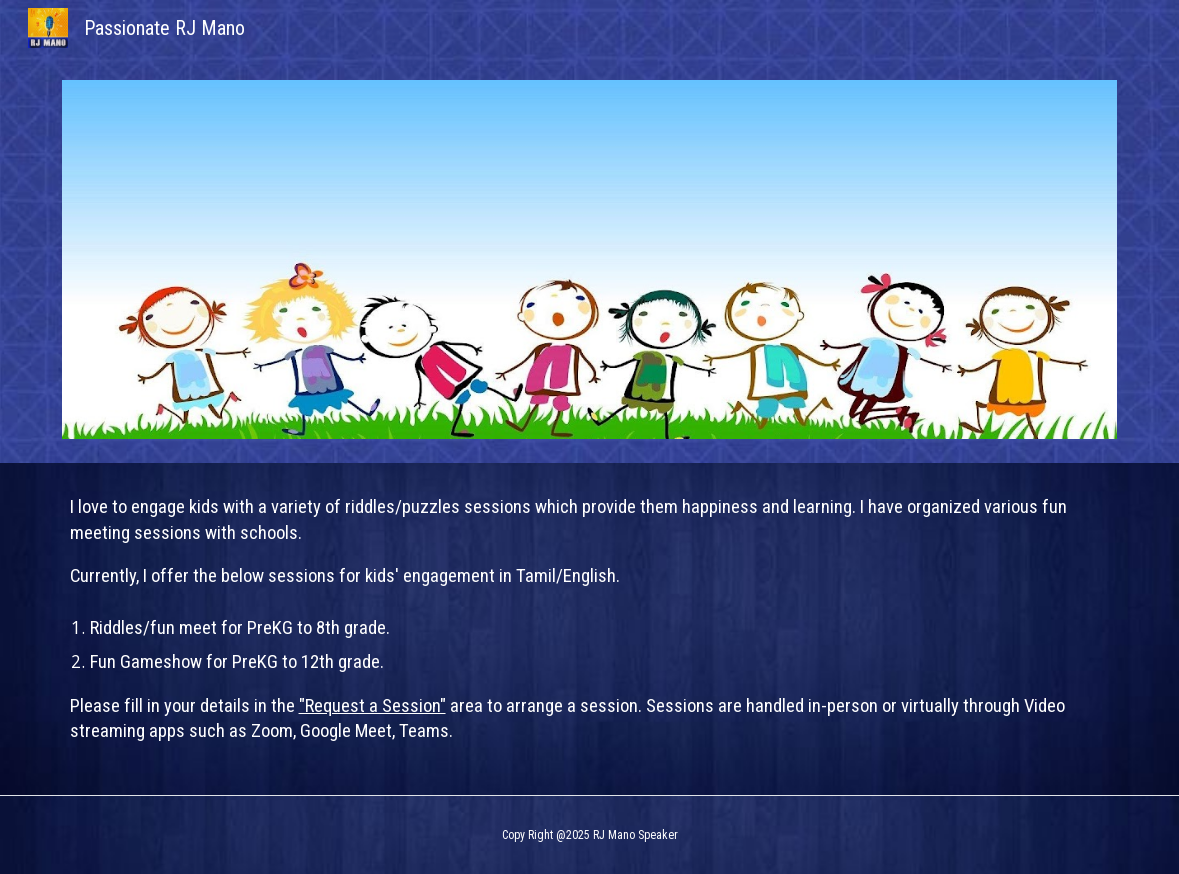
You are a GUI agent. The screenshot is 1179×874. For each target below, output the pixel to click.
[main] (590, 629)
